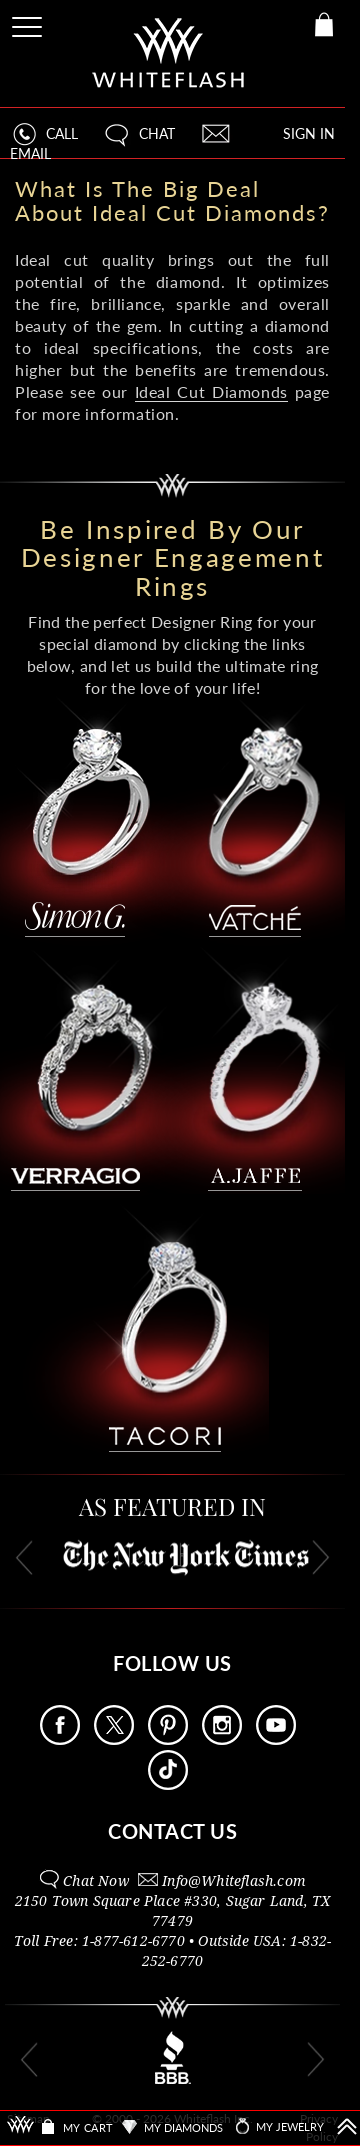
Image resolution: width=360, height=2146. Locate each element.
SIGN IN (309, 133)
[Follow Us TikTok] (168, 1784)
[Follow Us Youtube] (276, 1739)
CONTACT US (172, 1831)
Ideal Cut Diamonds (211, 391)
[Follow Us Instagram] (222, 1739)
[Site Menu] (29, 23)
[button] (138, 142)
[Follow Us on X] (114, 1739)
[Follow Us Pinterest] (168, 1739)
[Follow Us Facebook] (60, 1739)
